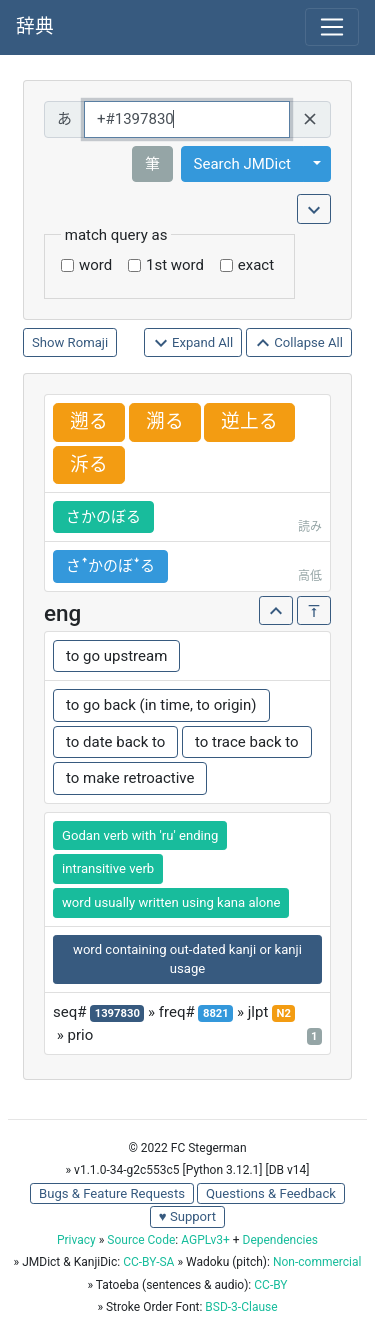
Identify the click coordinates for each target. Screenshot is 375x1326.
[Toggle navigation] (332, 27)
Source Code (141, 1240)
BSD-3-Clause (241, 1307)
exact (256, 265)
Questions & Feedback (271, 1193)
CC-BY (270, 1285)
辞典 (35, 27)
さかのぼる (103, 517)
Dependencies (280, 1240)
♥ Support (187, 1216)
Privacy (76, 1240)
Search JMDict (242, 164)
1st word (175, 265)
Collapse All (299, 343)
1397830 (117, 1013)
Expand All (193, 343)
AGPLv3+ (205, 1240)
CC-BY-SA (148, 1262)
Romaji (88, 342)
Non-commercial (317, 1262)
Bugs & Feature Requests (112, 1193)
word (95, 265)
